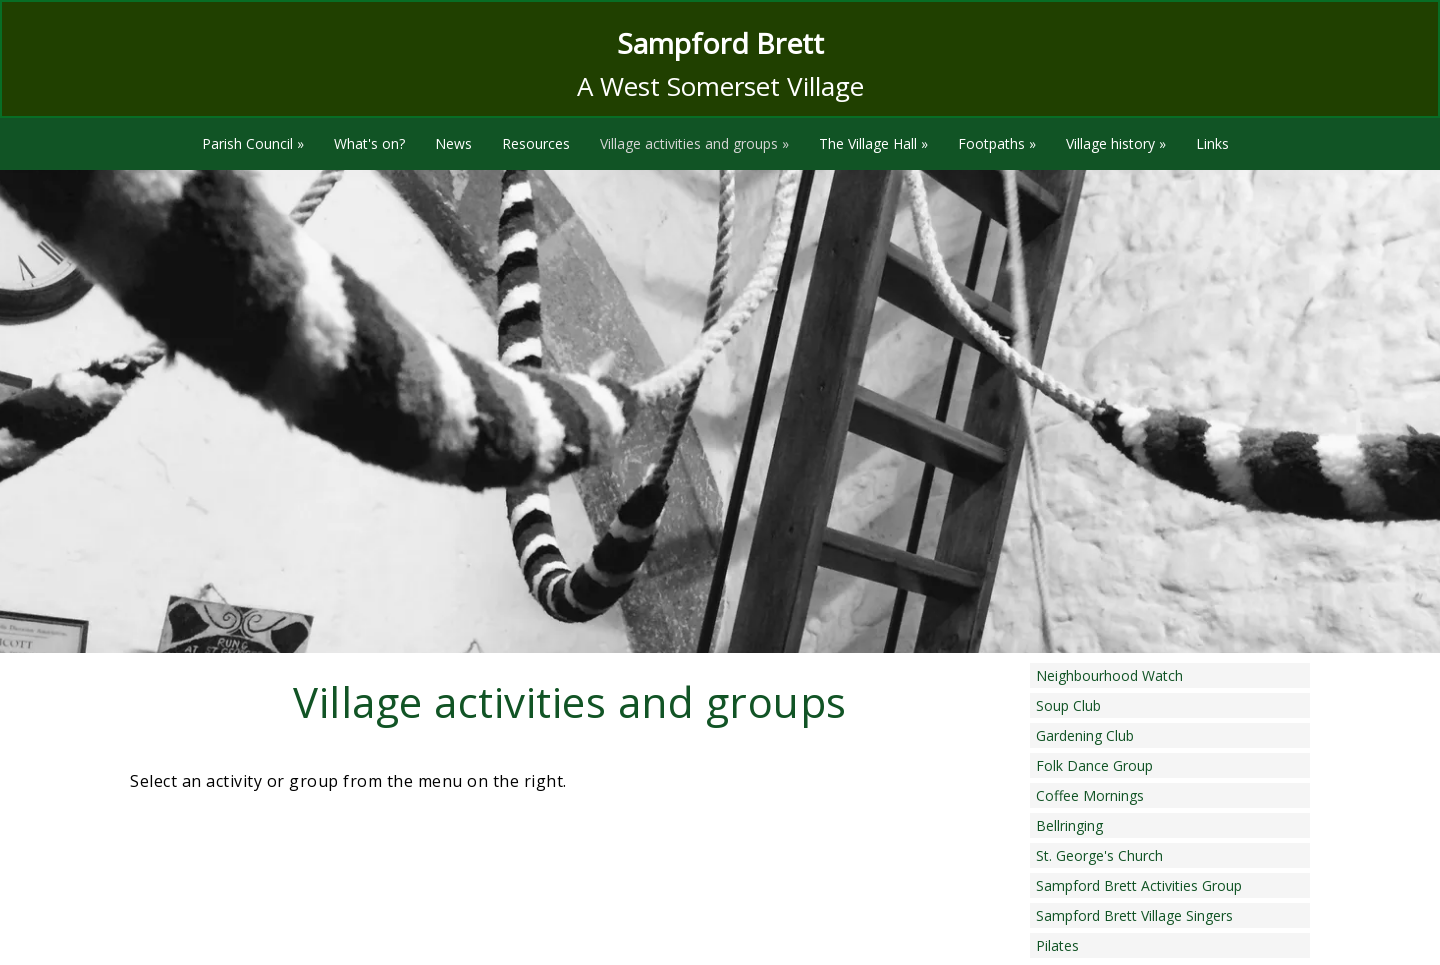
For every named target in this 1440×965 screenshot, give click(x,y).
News (453, 143)
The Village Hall (873, 143)
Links (1212, 143)
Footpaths (997, 143)
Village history (1116, 143)
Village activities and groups (694, 143)
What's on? (369, 143)
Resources (536, 143)
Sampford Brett (720, 43)
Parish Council (253, 143)
